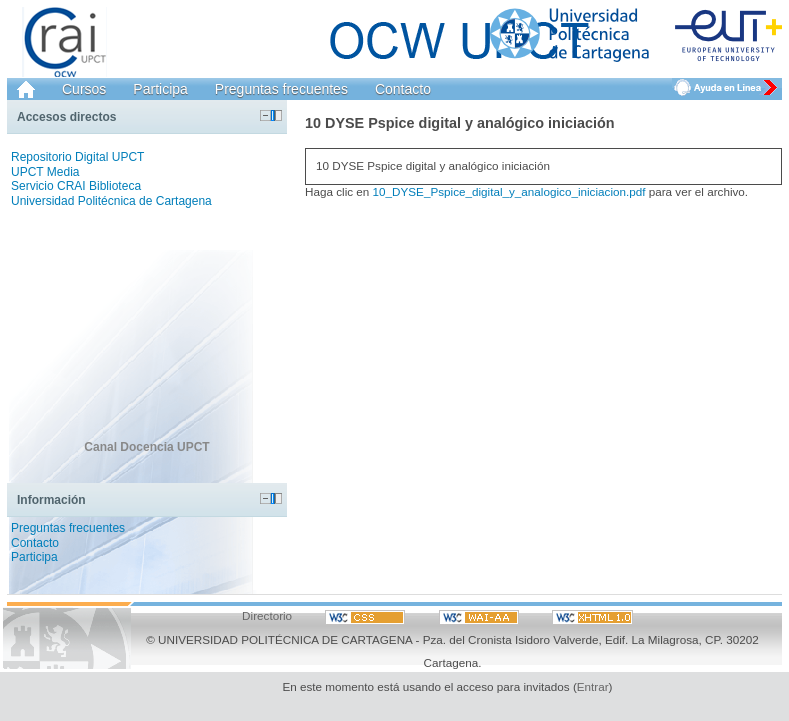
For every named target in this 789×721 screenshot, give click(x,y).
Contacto (403, 89)
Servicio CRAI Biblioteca (76, 186)
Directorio (267, 615)
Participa (160, 89)
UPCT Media (45, 172)
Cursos (84, 89)
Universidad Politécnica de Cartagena (111, 201)
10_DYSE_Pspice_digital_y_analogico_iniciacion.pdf (509, 191)
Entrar (593, 686)
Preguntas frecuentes (281, 89)
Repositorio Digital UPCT (77, 157)
